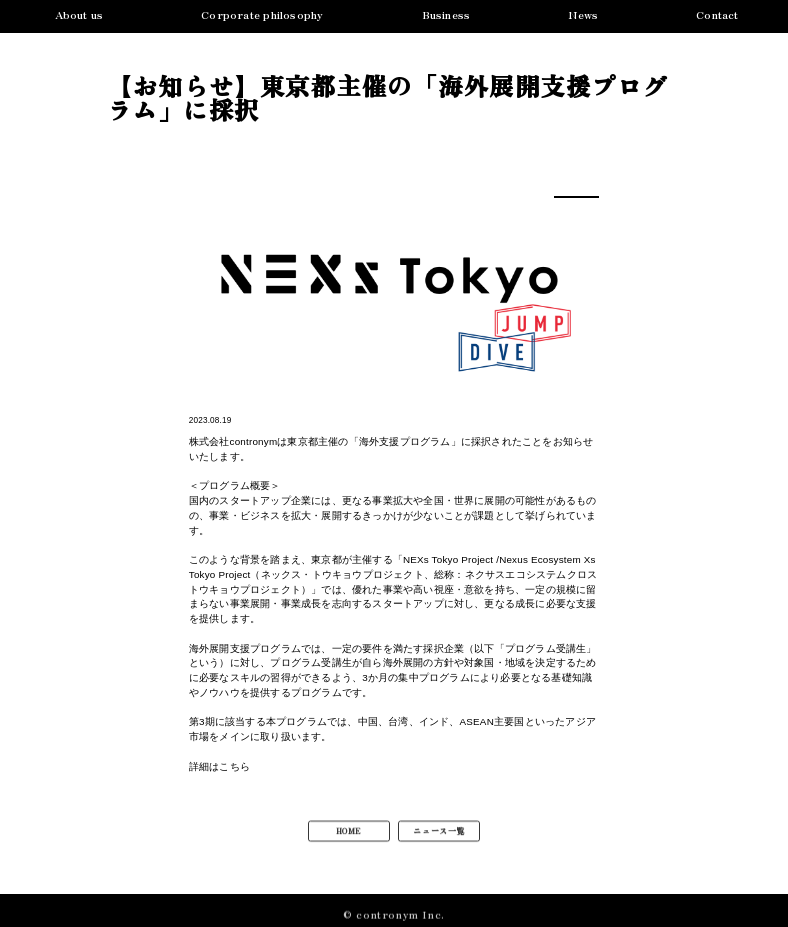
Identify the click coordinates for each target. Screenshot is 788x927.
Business (446, 15)
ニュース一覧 (438, 837)
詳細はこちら (219, 766)
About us (79, 15)
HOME (349, 837)
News (583, 15)
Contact (717, 15)
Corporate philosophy (262, 15)
